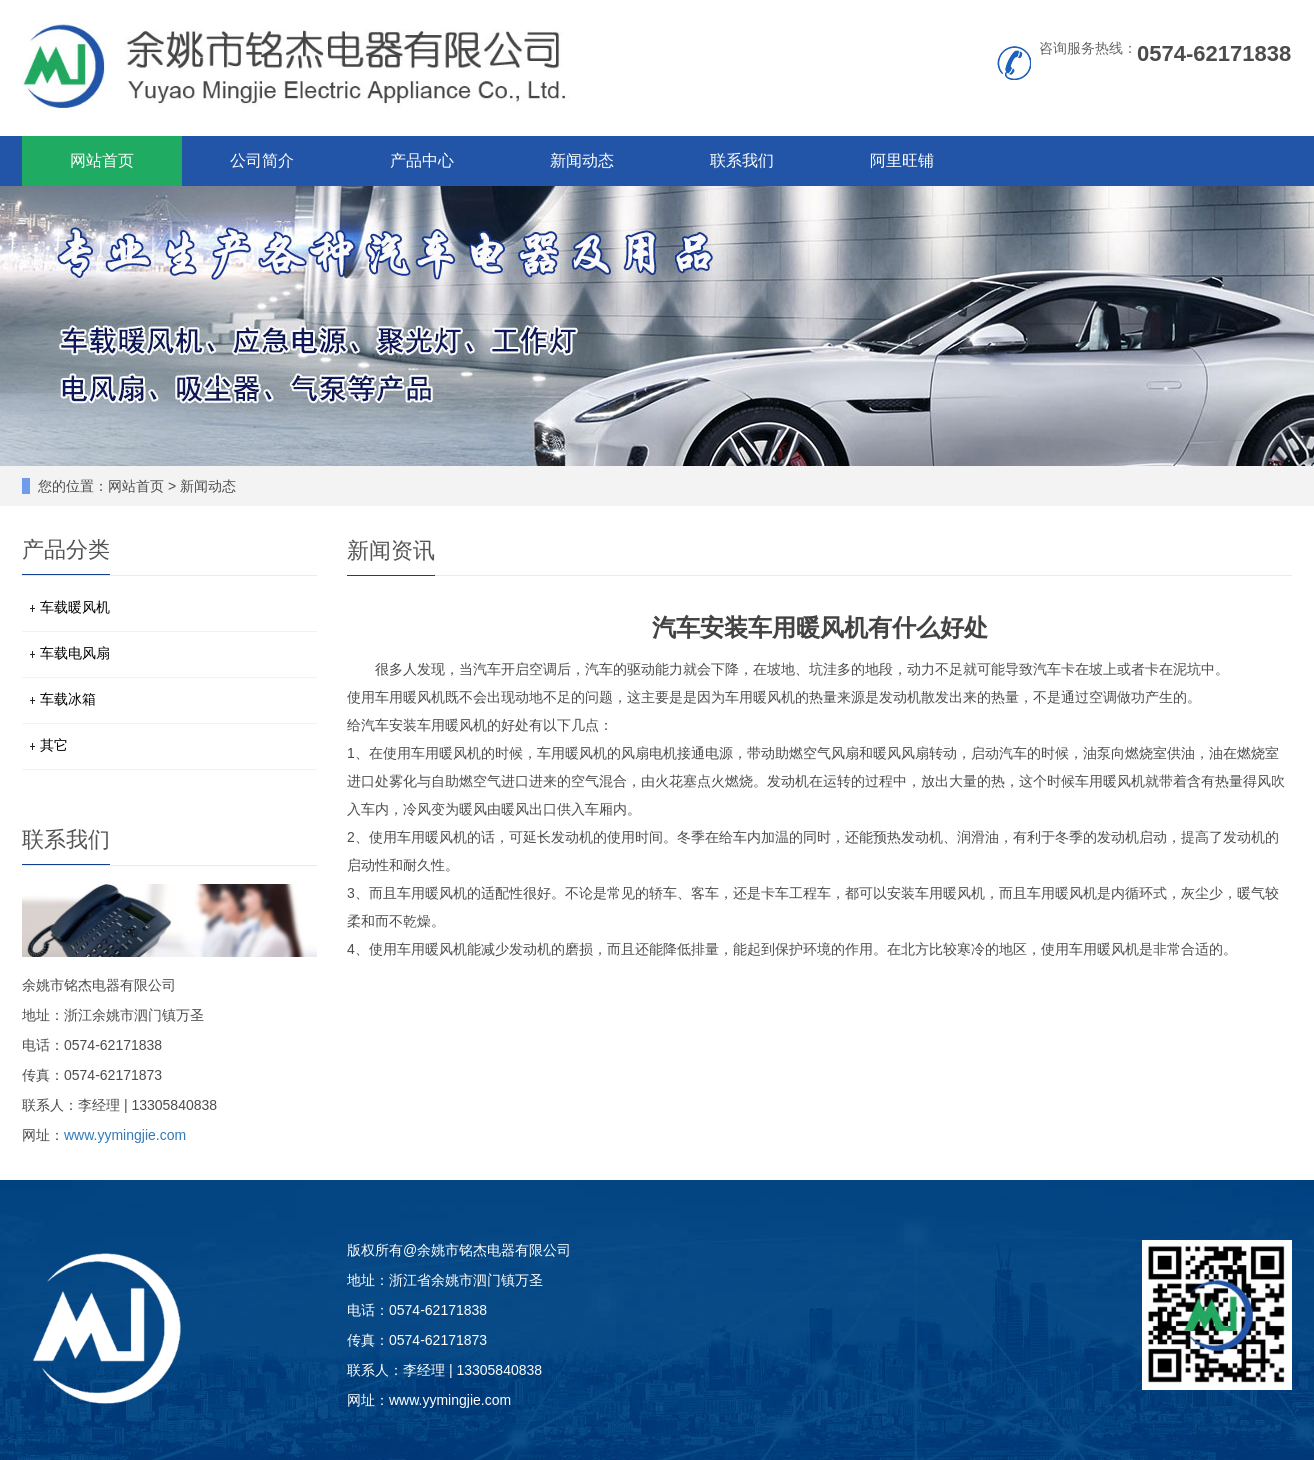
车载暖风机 (75, 607)
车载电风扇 (75, 653)
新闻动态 (582, 160)
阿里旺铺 (902, 160)
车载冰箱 (68, 699)
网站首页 (102, 160)
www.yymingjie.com (125, 1135)
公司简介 (262, 160)
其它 (54, 745)
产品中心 (422, 160)
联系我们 (742, 160)
